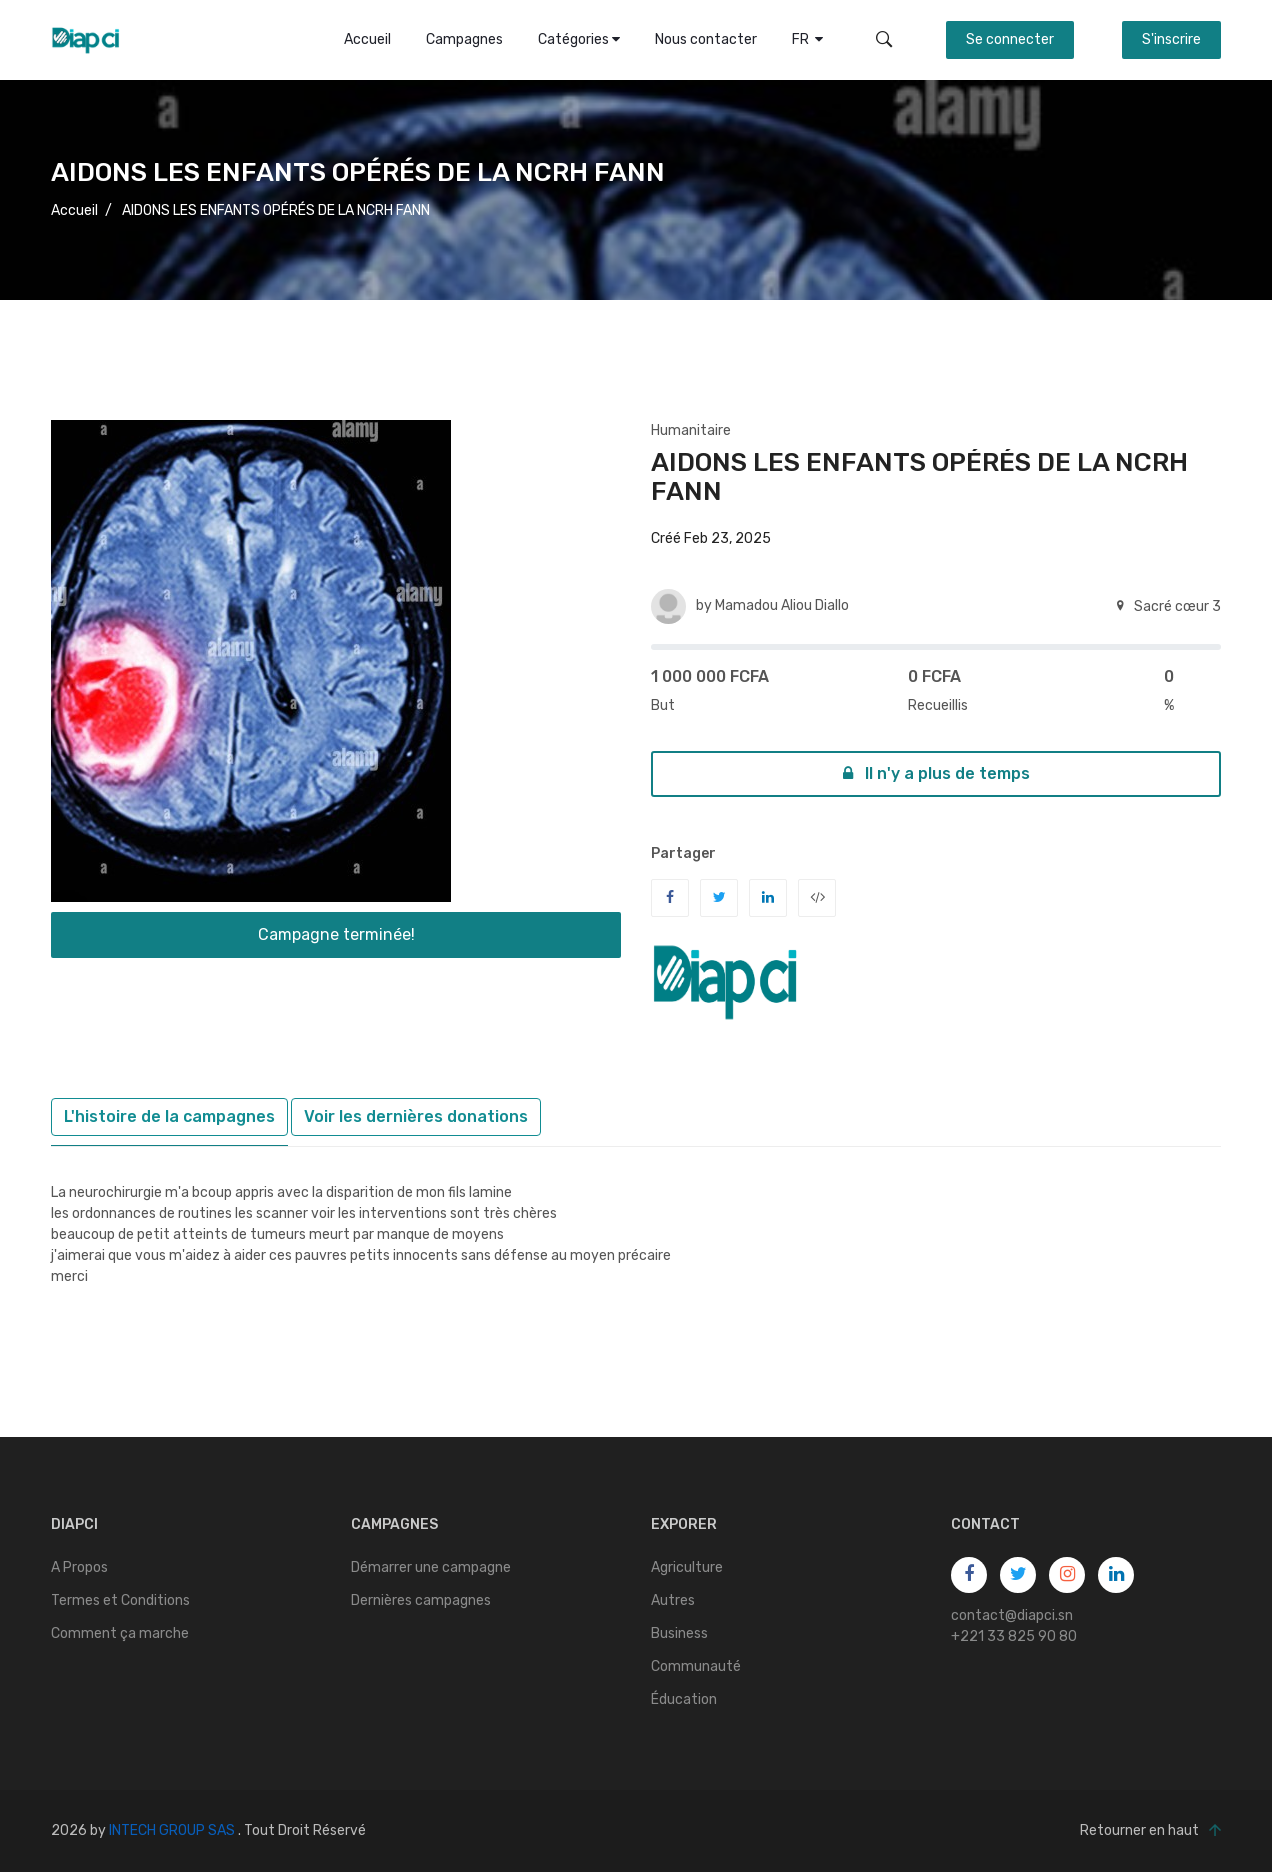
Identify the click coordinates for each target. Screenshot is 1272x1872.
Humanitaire (691, 430)
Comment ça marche (120, 1633)
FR (807, 39)
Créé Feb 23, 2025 (711, 538)
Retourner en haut (1150, 1831)
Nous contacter (706, 39)
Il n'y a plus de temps (936, 773)
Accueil (367, 39)
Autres (673, 1600)
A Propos (79, 1567)
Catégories (579, 39)
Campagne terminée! (336, 934)
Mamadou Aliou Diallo (782, 605)
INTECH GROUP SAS (172, 1830)
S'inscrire (1171, 39)
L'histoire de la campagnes (169, 1116)
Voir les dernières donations (416, 1116)
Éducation (684, 1699)
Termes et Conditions (120, 1600)
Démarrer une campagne (431, 1567)
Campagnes (464, 39)
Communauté (696, 1666)
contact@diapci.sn (1012, 1615)
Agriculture (687, 1567)
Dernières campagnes (421, 1600)
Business (679, 1633)
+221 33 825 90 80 (1014, 1636)
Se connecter (1010, 39)
